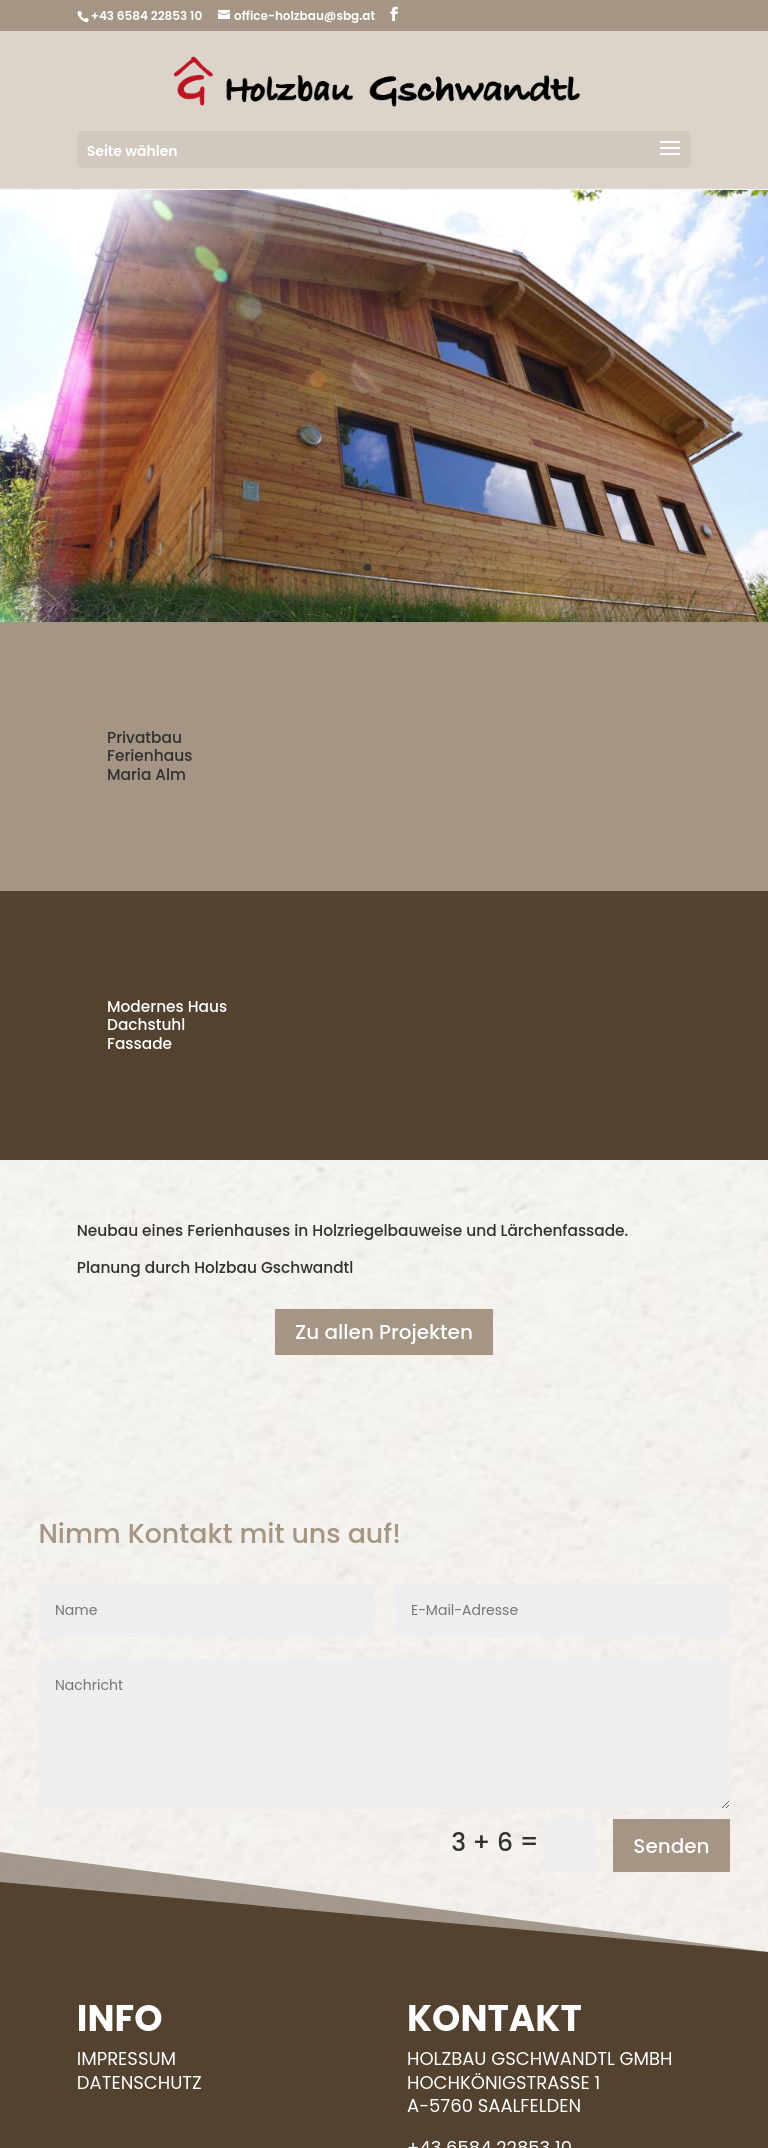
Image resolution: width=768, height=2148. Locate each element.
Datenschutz (139, 2082)
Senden (671, 1846)
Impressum (126, 2058)
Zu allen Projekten (384, 1332)
